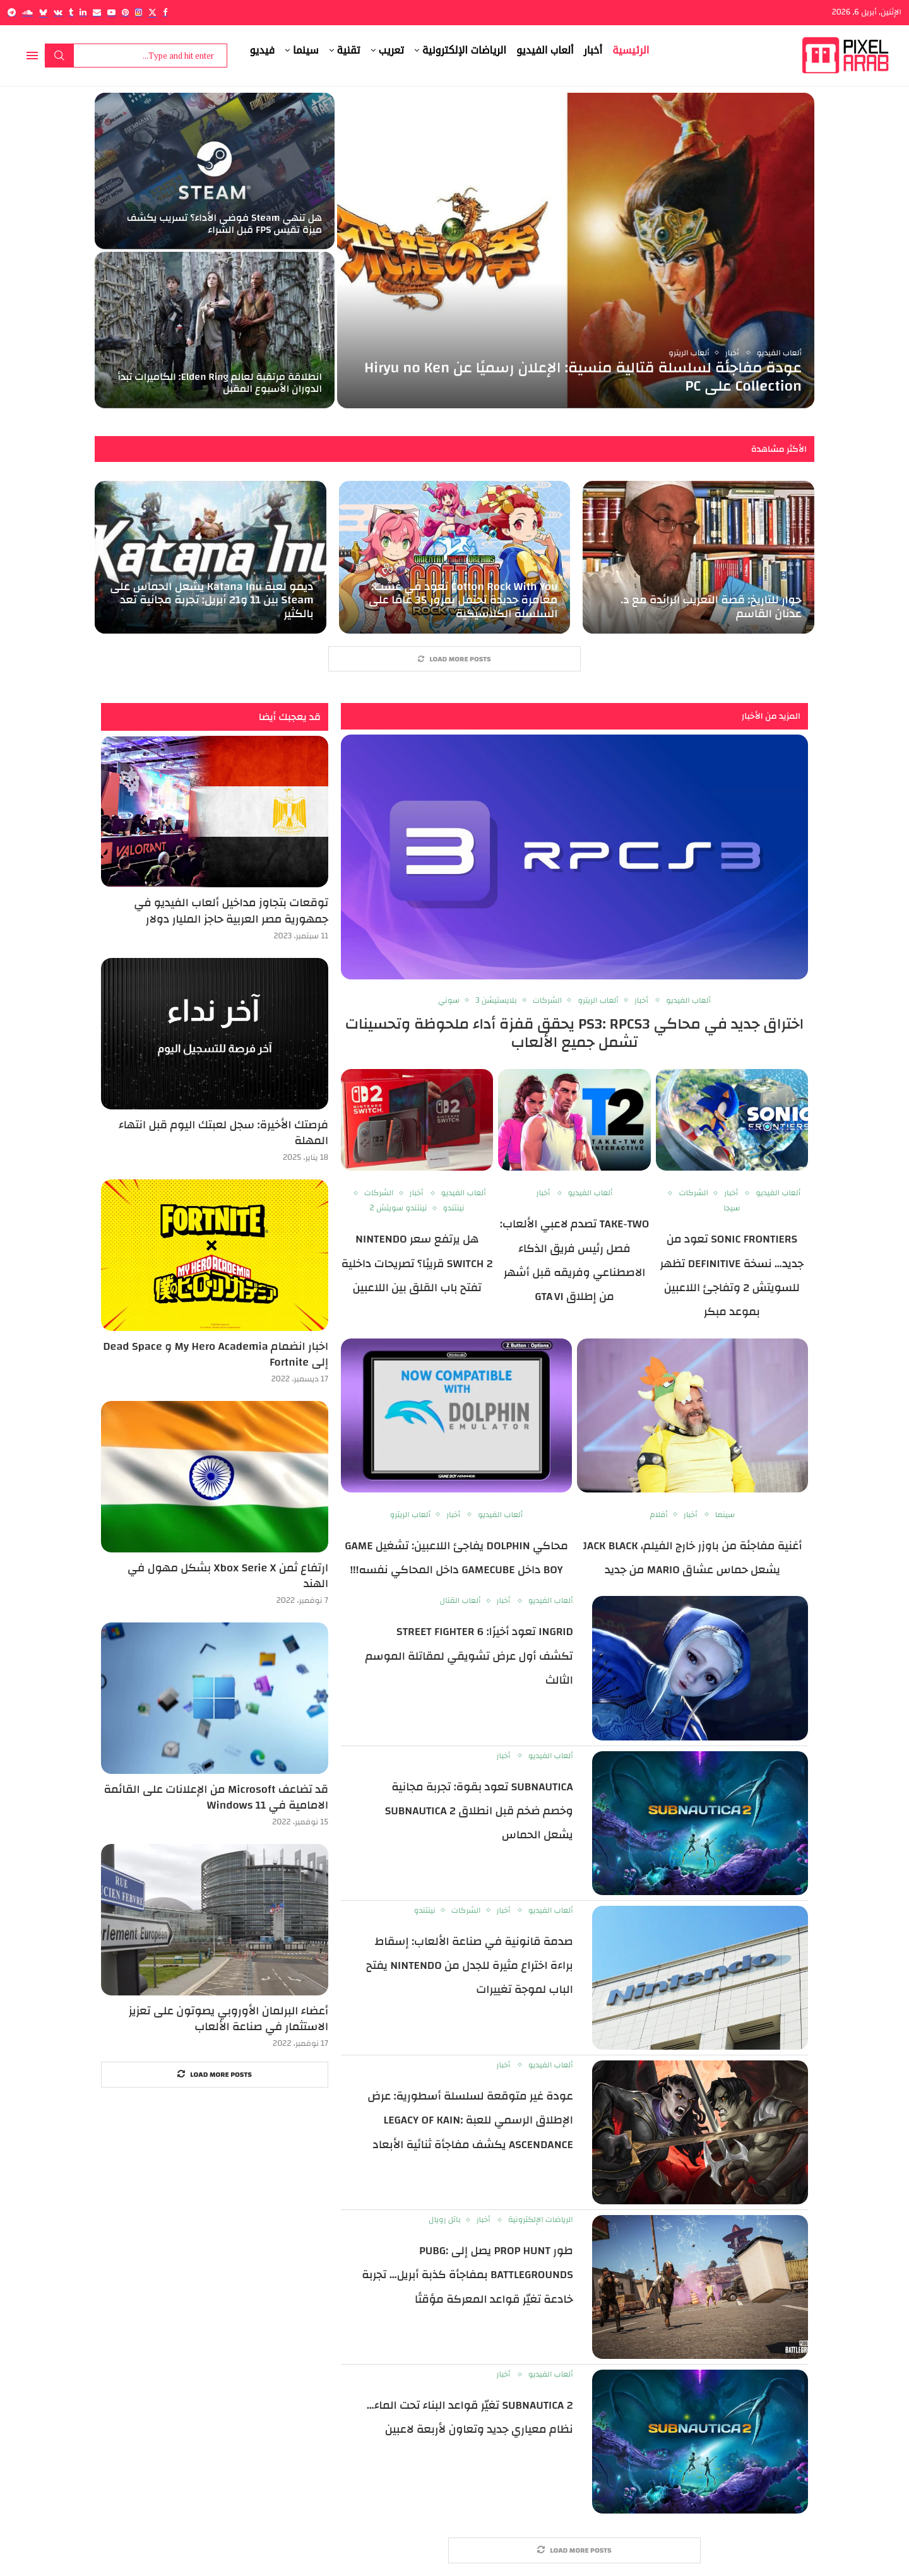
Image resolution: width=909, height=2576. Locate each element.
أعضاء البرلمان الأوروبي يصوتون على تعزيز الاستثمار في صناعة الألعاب (228, 2019)
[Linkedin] (83, 12)
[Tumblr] (71, 12)
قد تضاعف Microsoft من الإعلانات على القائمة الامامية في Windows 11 (216, 1797)
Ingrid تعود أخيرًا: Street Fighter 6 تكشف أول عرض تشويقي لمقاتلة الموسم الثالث (469, 1656)
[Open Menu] (32, 55)
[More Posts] (454, 659)
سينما (306, 50)
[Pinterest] (125, 12)
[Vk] (58, 12)
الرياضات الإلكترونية (464, 50)
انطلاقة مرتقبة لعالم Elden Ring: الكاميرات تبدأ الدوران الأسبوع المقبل (219, 382)
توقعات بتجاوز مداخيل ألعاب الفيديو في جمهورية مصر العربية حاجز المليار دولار (231, 911)
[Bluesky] (43, 12)
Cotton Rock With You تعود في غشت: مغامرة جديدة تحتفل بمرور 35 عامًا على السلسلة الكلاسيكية (463, 600)
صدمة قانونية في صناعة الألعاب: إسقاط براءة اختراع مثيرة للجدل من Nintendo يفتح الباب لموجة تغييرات (469, 1965)
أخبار (593, 50)
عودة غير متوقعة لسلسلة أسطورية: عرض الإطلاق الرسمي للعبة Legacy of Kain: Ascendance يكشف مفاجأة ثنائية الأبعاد (470, 2120)
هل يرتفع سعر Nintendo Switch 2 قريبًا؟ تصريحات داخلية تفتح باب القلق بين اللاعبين (417, 1263)
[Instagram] (138, 12)
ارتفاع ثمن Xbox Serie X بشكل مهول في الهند (228, 1576)
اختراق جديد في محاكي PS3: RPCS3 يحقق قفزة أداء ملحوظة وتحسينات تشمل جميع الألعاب (574, 1033)
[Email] (97, 12)
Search (59, 56)
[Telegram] (12, 12)
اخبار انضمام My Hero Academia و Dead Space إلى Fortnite (215, 1354)
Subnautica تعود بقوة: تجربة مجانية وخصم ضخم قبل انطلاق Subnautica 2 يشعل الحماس (479, 1811)
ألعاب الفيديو (545, 50)
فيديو (262, 50)
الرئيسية (630, 50)
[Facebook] (165, 12)
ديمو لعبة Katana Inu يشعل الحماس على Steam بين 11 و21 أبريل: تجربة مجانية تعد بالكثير (211, 600)
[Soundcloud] (27, 12)
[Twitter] (152, 12)
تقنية (348, 50)
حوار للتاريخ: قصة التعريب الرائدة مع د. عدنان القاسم (711, 606)
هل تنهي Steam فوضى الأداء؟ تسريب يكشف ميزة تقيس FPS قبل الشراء (224, 223)
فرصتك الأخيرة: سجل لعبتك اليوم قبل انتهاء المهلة (223, 1133)
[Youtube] (111, 12)
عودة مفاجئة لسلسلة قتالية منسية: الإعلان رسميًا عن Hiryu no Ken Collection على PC (583, 377)
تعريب (391, 50)
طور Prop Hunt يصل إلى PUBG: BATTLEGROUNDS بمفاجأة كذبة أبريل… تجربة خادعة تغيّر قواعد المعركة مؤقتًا (467, 2275)
